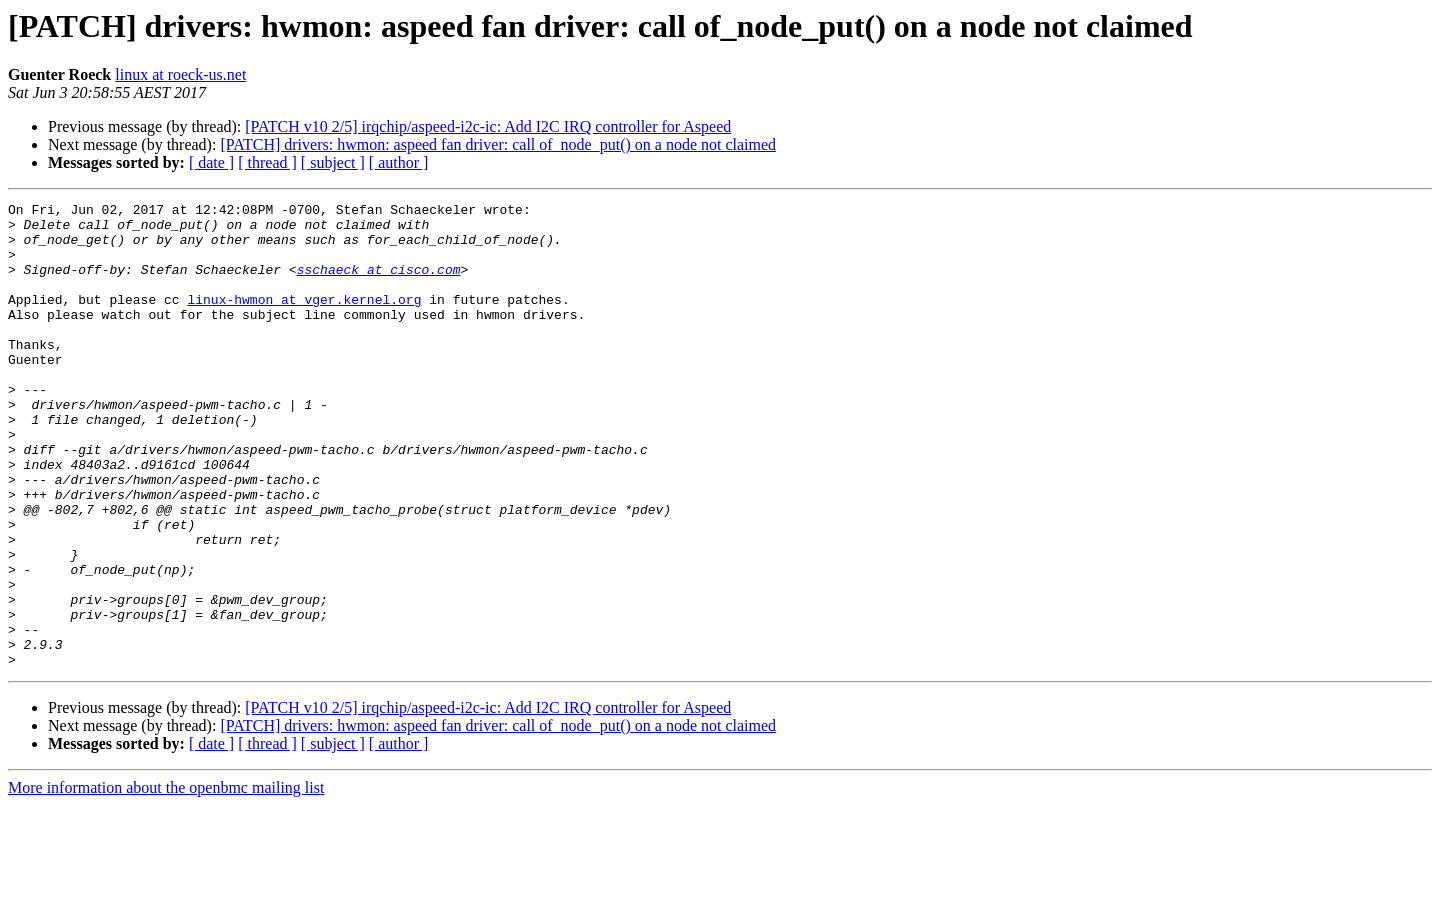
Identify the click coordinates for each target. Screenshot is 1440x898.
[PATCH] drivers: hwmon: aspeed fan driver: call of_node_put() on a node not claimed (498, 144)
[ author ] (399, 162)
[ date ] (211, 162)
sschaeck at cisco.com (379, 284)
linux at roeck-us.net (180, 74)
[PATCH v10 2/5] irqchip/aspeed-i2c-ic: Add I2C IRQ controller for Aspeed (488, 126)
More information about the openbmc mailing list (166, 880)
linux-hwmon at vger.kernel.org (304, 320)
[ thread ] (267, 162)
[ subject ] (333, 162)
